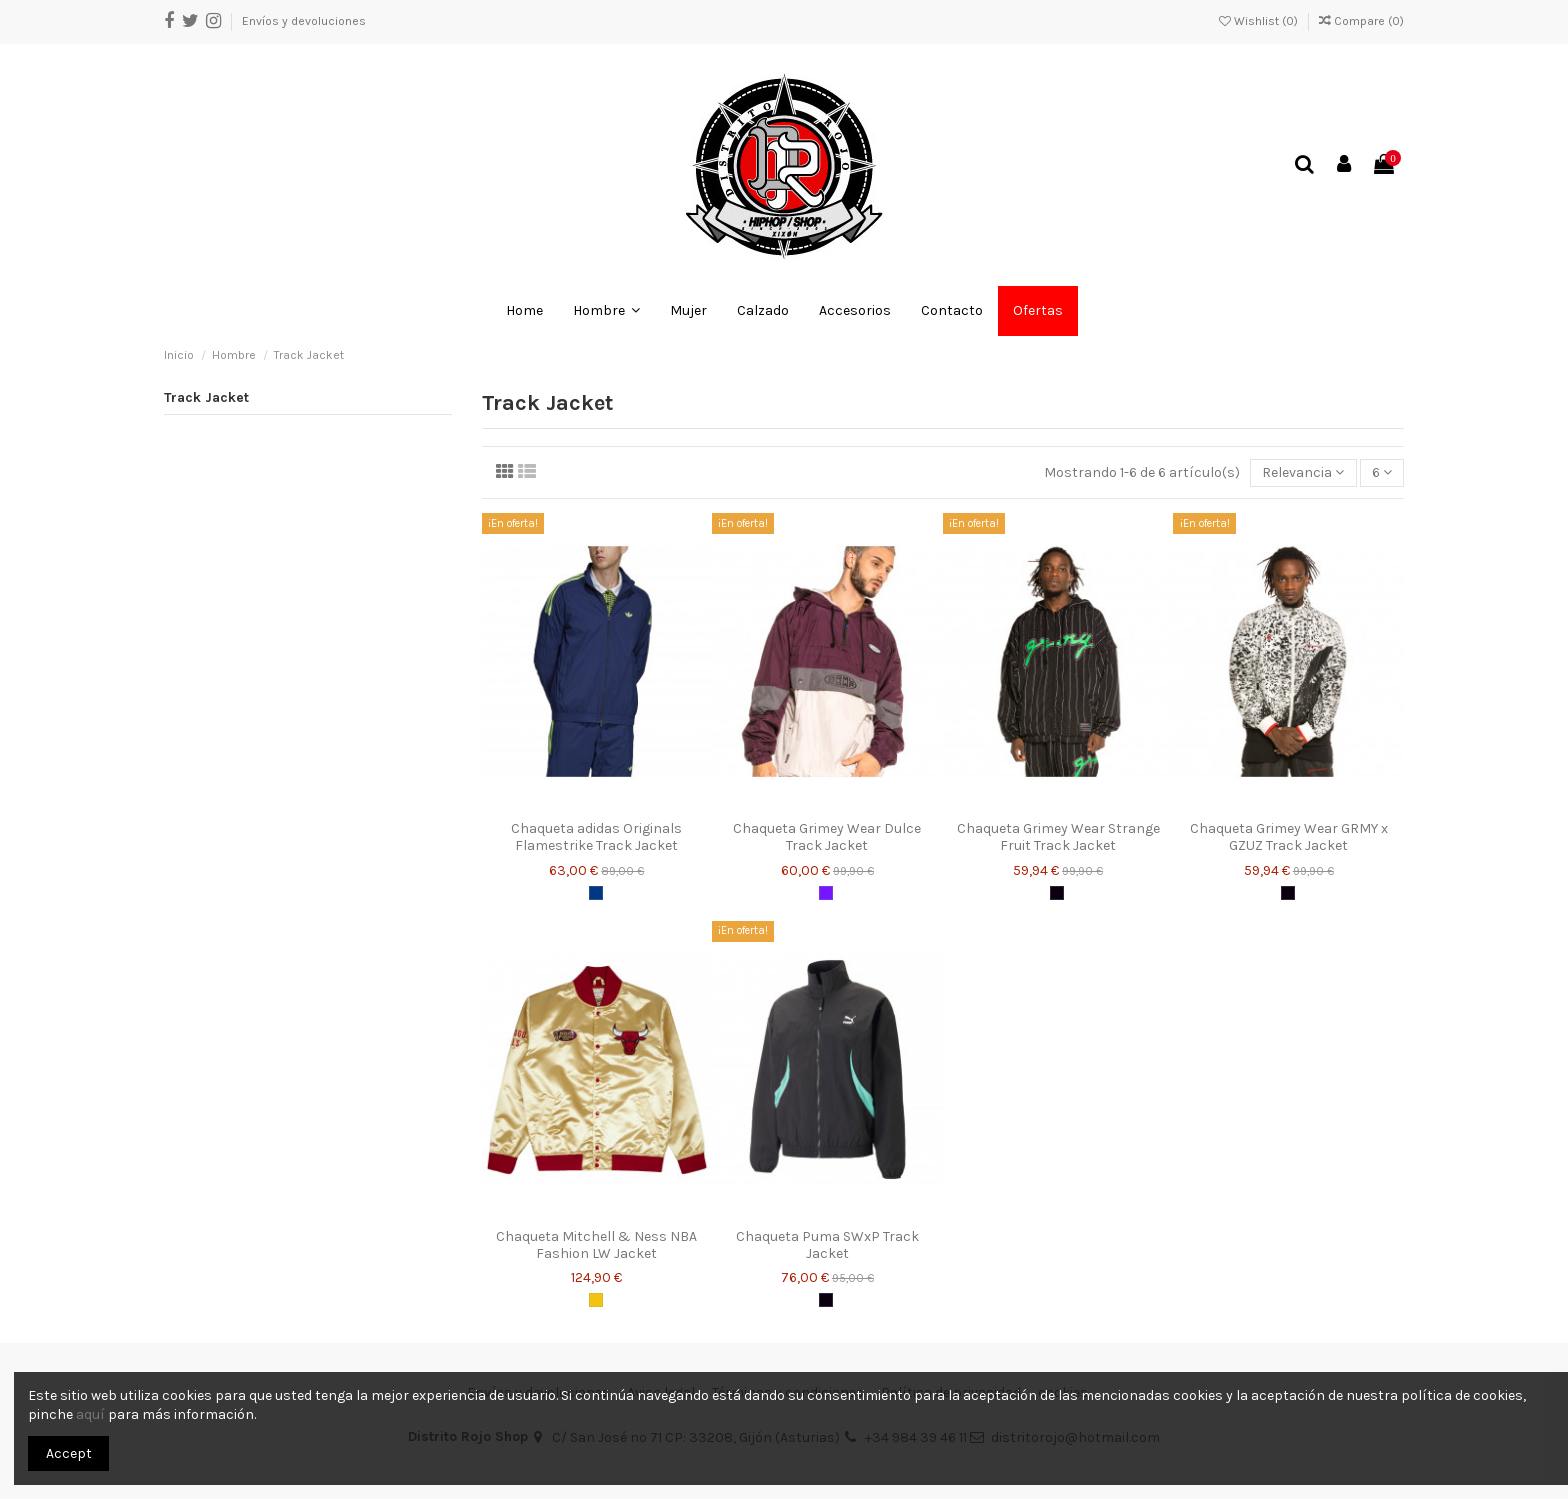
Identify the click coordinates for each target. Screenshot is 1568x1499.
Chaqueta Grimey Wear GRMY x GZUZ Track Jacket (1289, 837)
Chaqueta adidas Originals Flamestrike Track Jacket (596, 837)
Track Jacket (206, 397)
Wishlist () (1260, 21)
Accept (69, 1453)
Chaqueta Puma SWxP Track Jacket (827, 1245)
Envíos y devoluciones (304, 21)
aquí (90, 1414)
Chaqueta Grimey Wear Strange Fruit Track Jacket (1058, 837)
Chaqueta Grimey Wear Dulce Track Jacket (827, 837)
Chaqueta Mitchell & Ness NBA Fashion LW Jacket (596, 1245)
